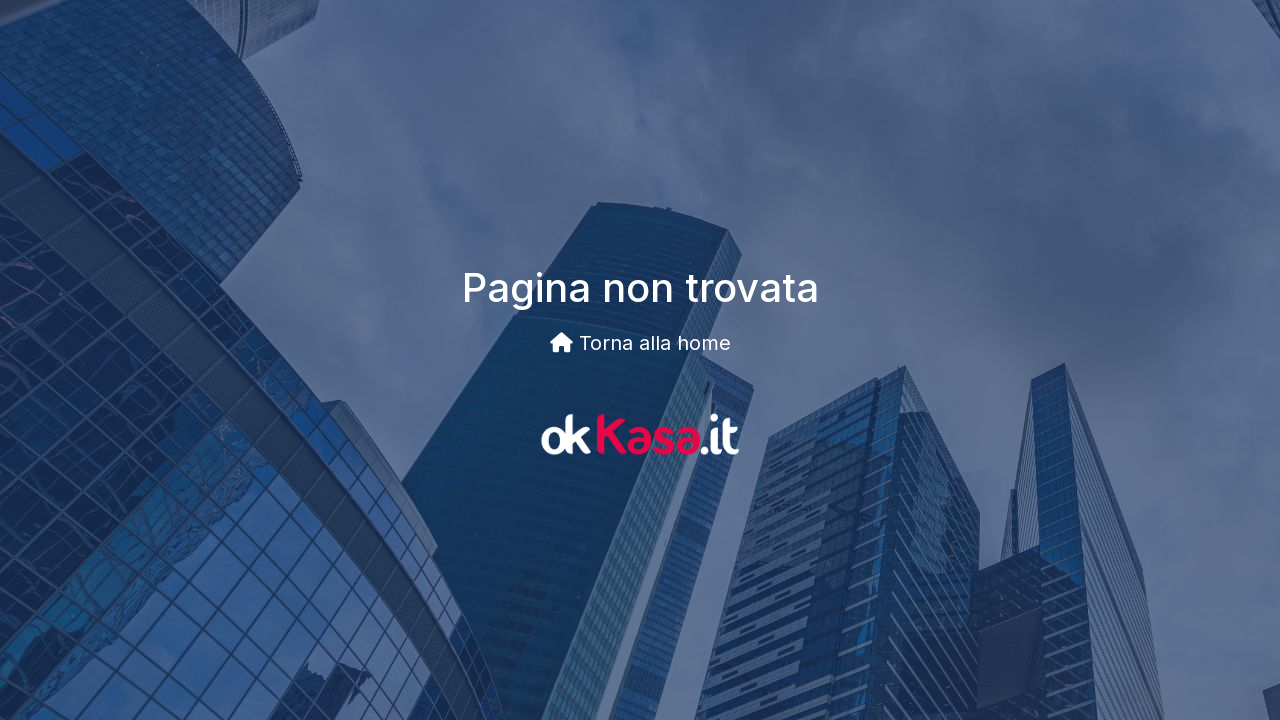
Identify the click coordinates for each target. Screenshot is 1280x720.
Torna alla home (640, 343)
